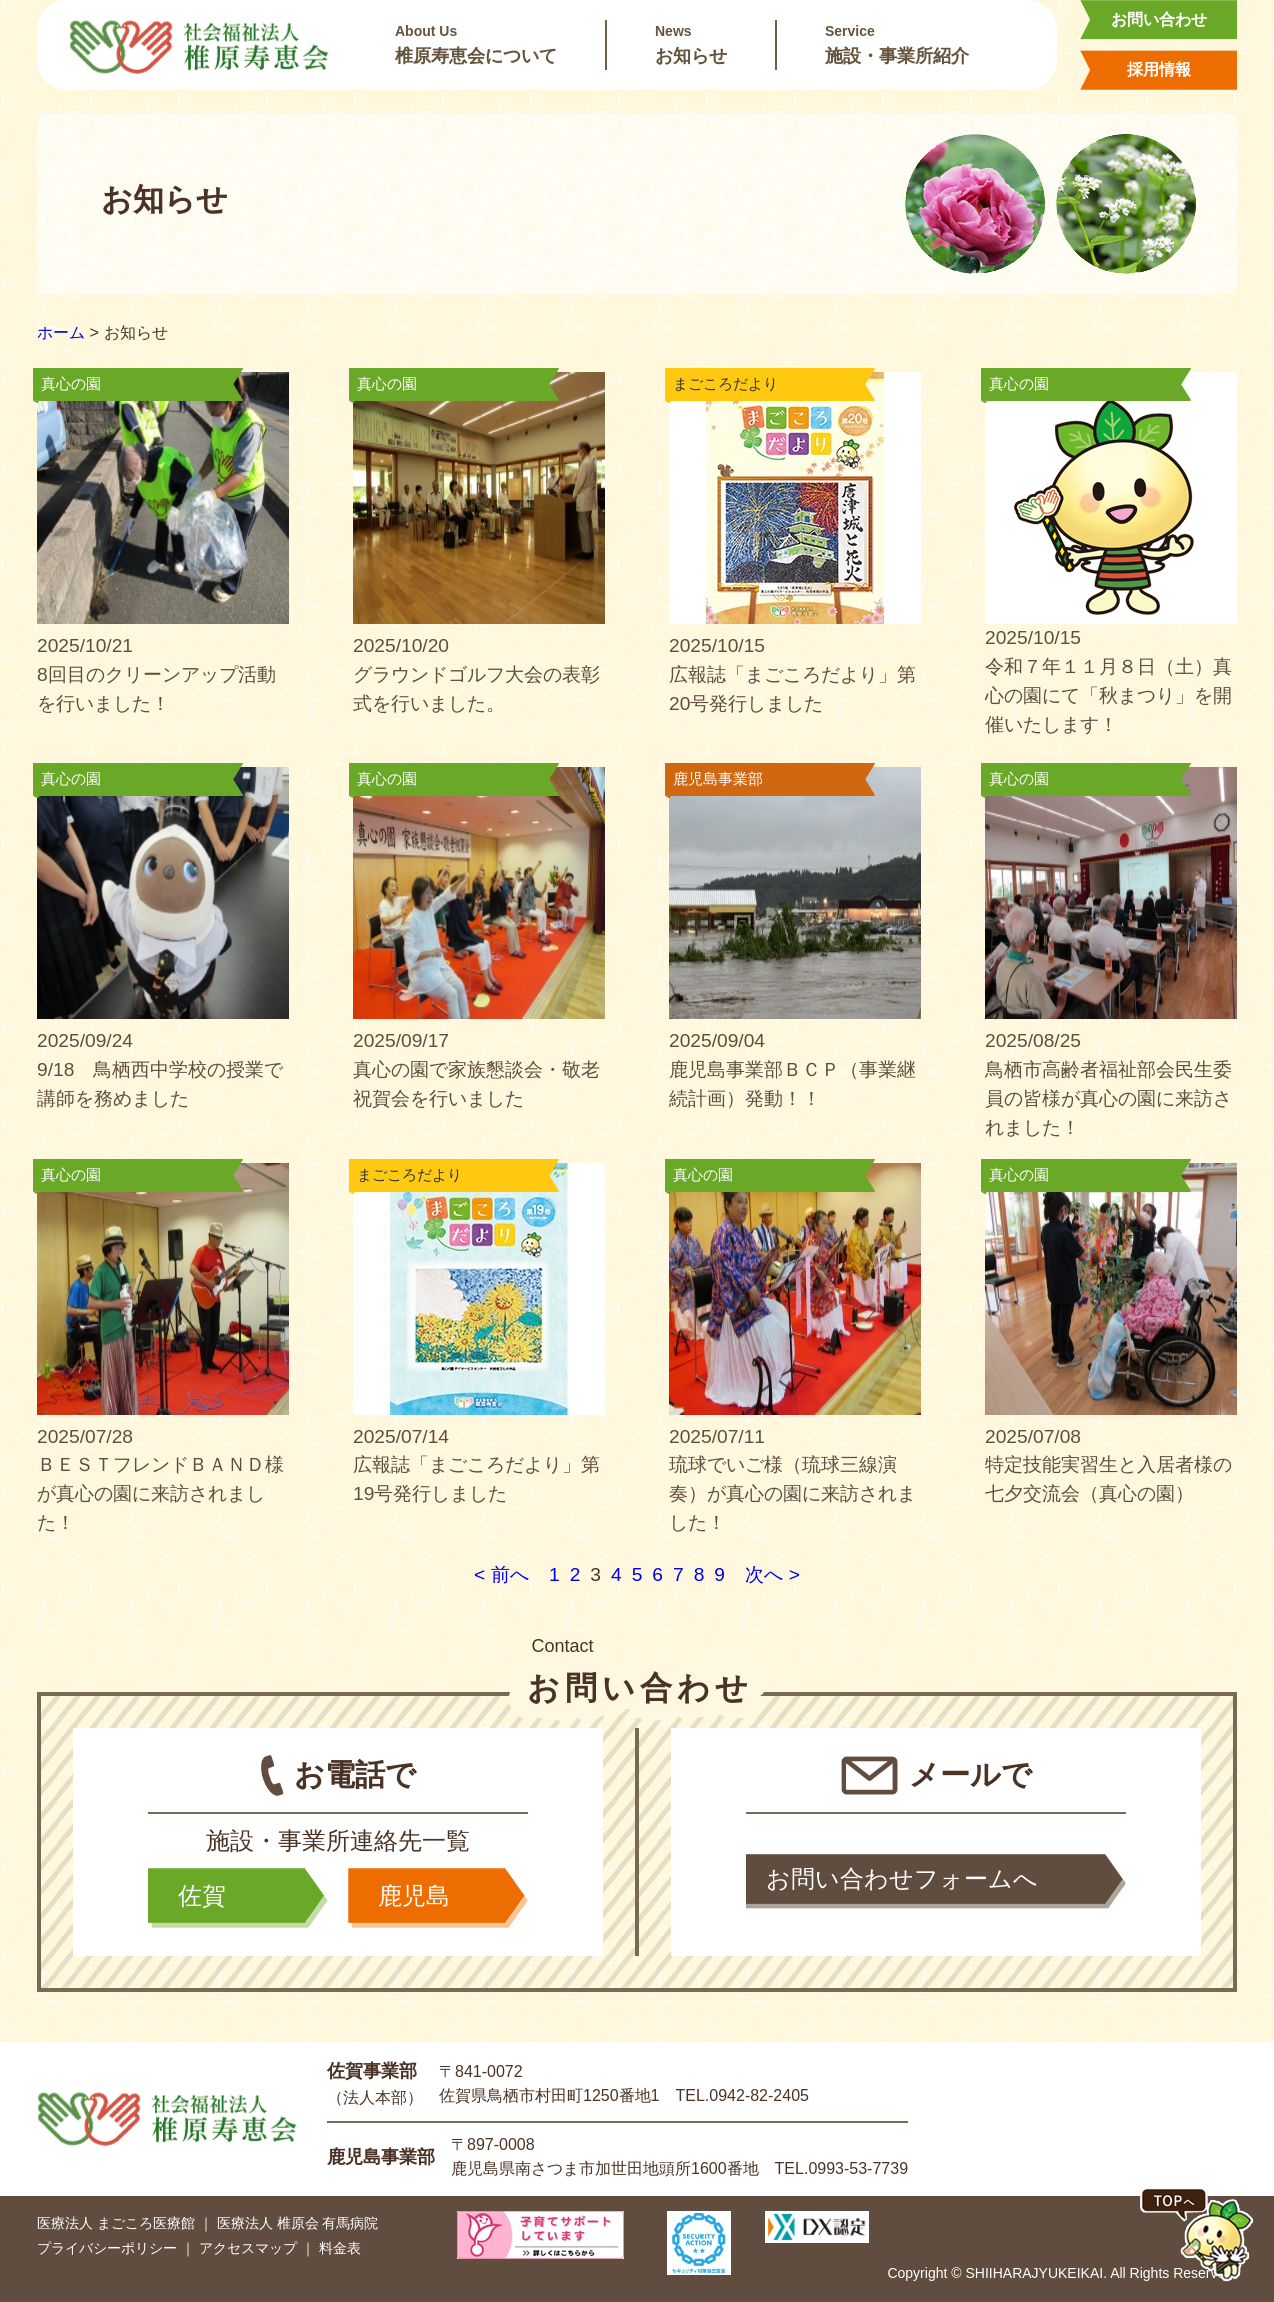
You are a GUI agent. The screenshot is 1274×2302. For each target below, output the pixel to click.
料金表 (340, 2248)
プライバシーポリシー (107, 2248)
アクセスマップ (248, 2248)
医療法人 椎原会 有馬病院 (298, 2223)
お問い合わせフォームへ (902, 1878)
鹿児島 (414, 1895)
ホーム (61, 332)
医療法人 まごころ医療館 (116, 2223)
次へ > (772, 1574)
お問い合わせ (1159, 19)
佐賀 (202, 1895)
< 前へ (501, 1574)
